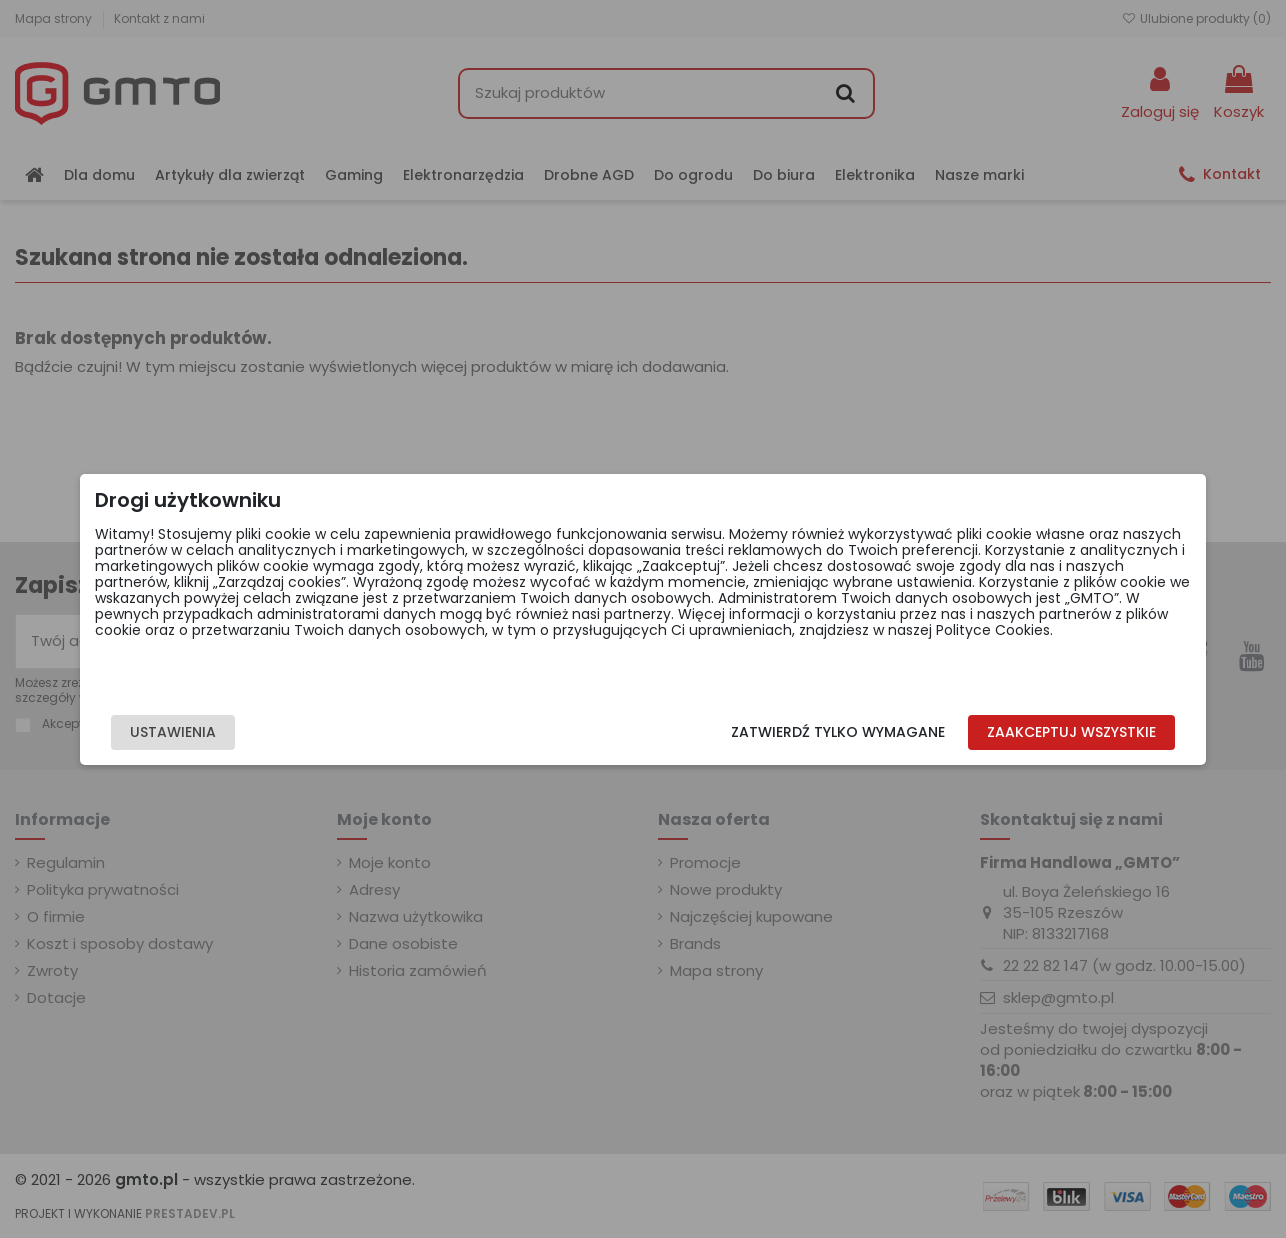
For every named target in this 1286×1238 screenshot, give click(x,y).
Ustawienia (248, 732)
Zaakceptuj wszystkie (996, 732)
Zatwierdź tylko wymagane (764, 732)
